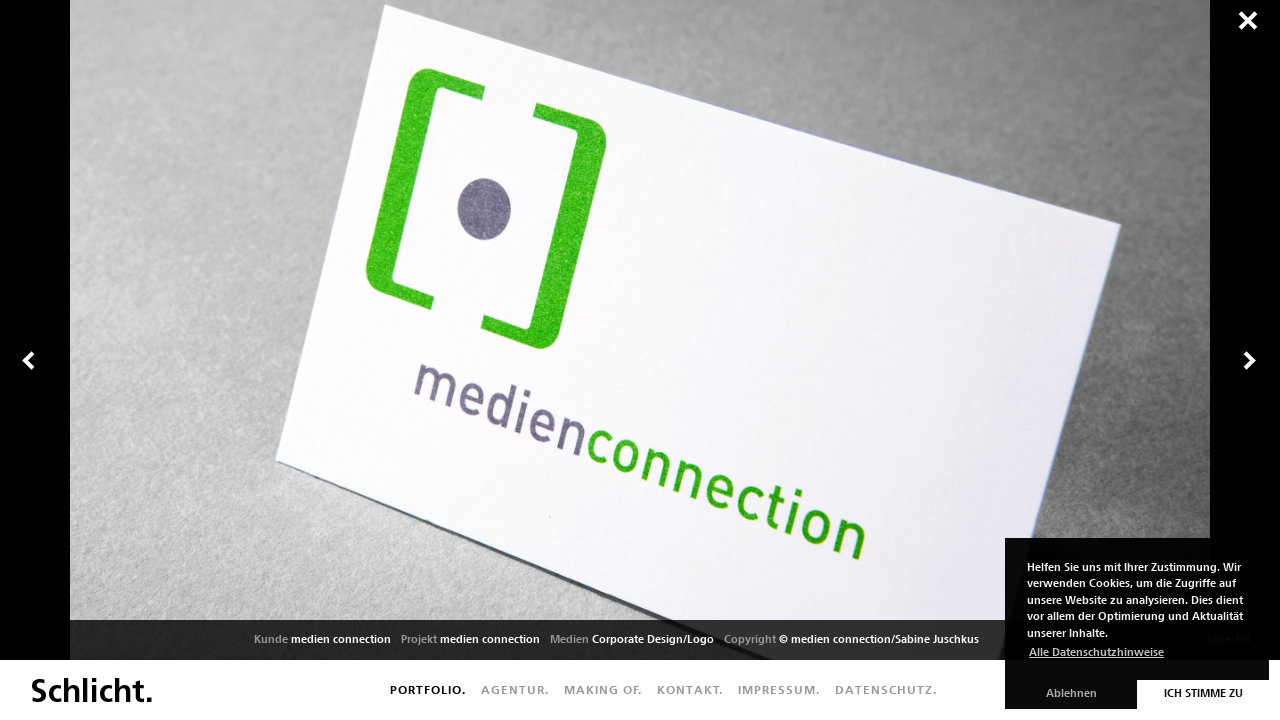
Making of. (603, 690)
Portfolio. (428, 690)
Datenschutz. (886, 690)
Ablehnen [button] (1071, 693)
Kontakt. (690, 690)
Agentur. (515, 690)
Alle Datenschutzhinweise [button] (1096, 652)
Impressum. (779, 690)
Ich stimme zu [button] (1203, 693)
